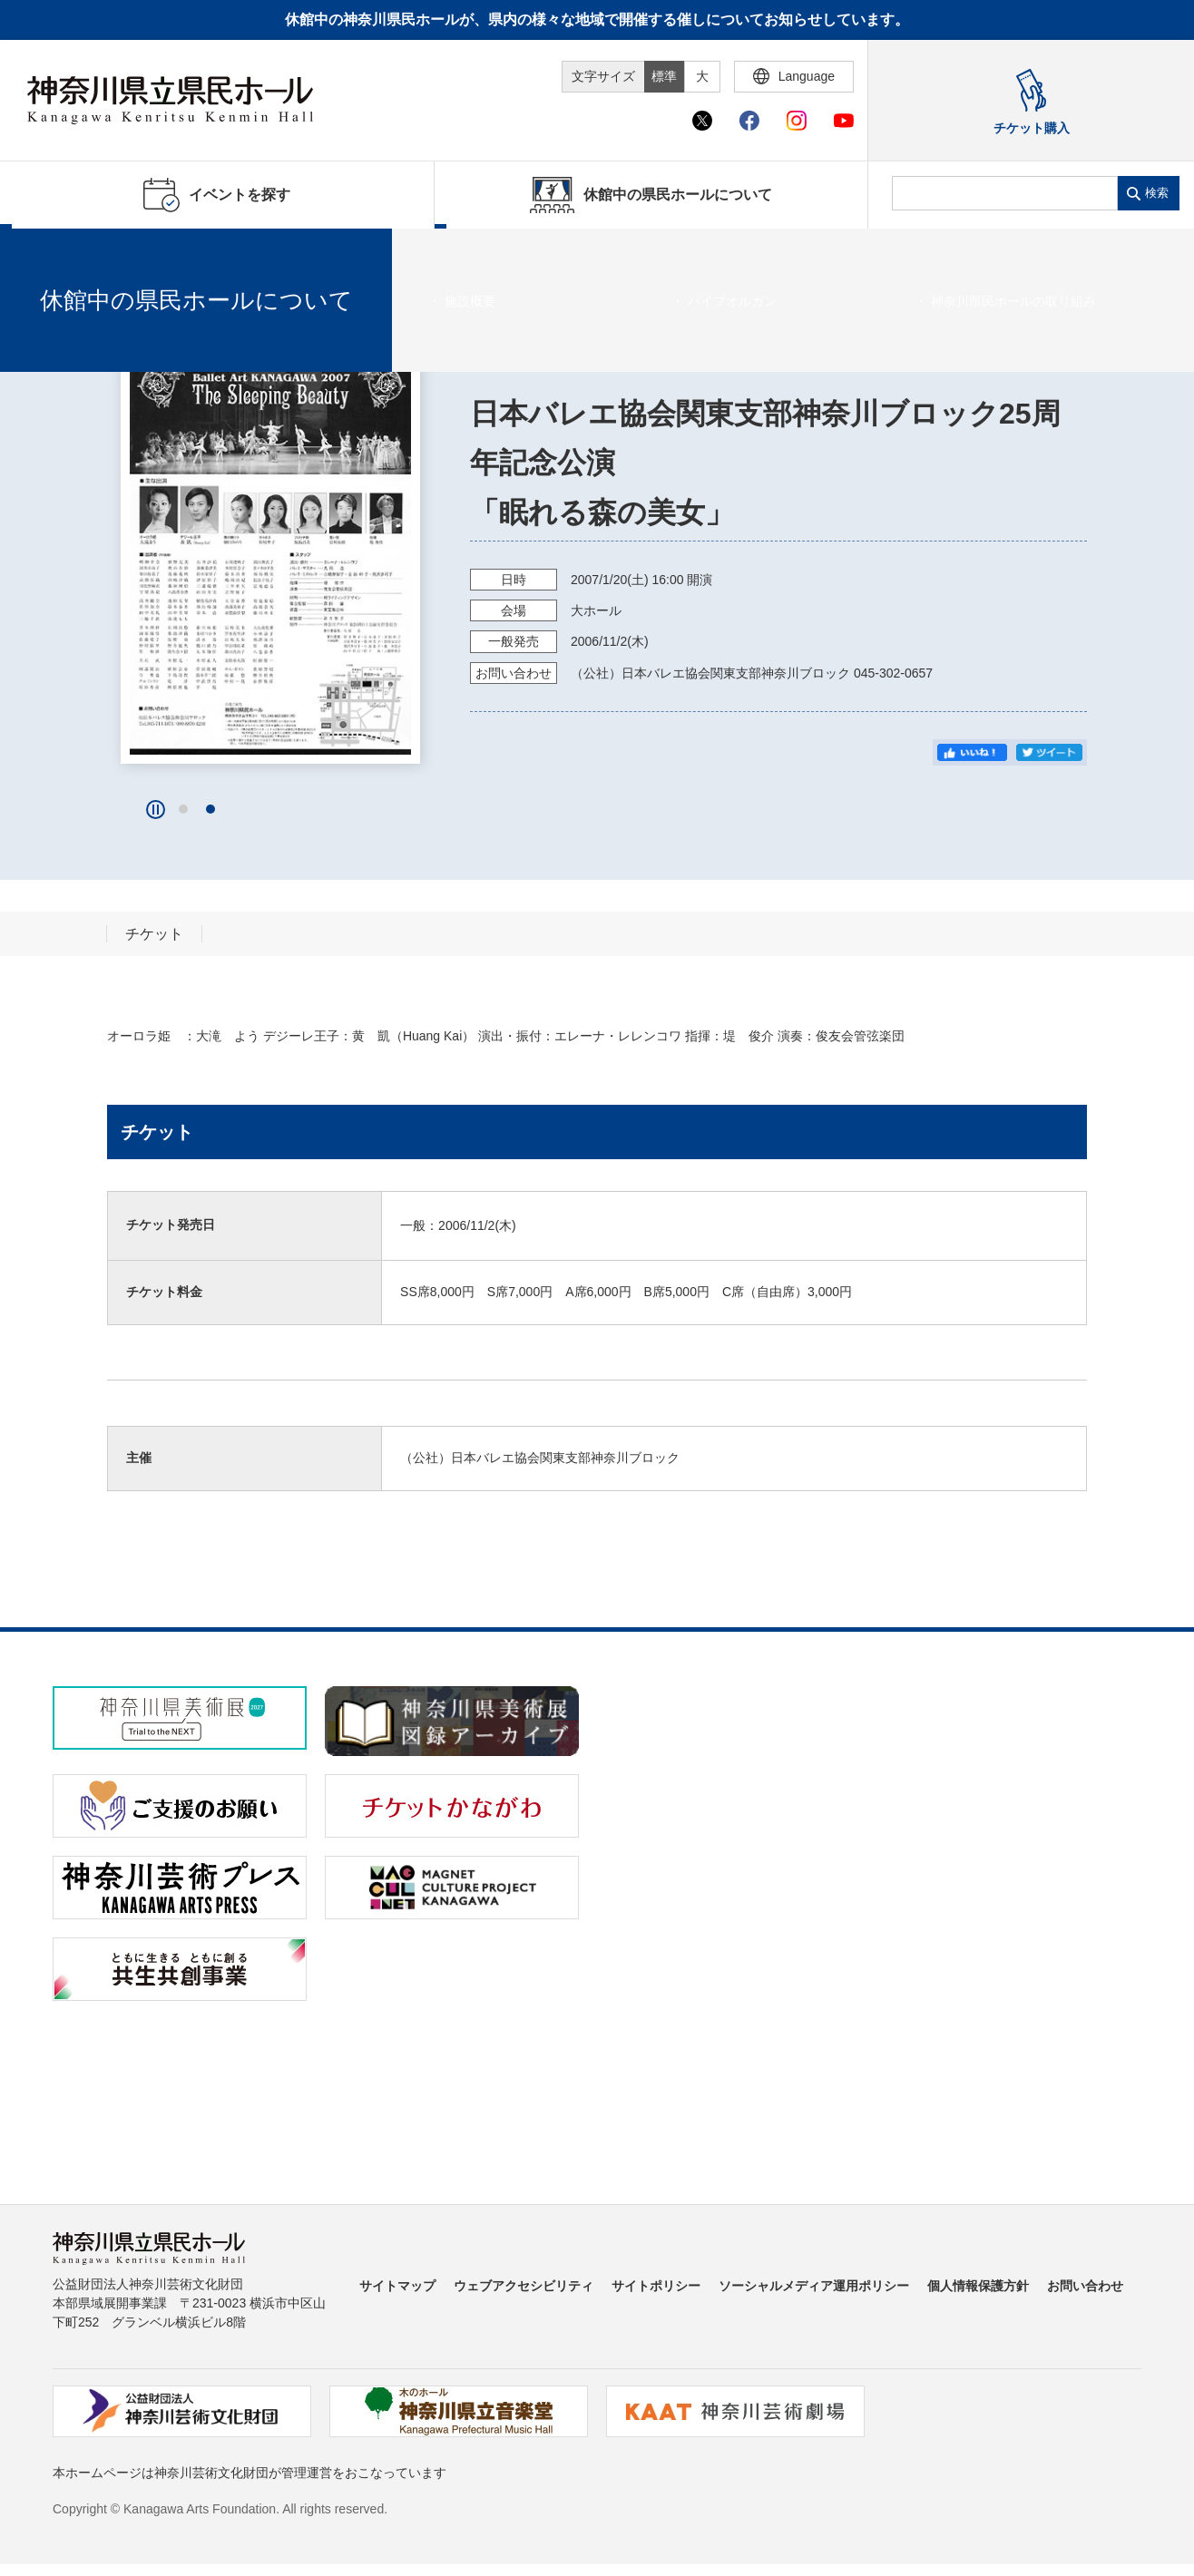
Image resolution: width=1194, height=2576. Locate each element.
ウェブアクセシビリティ (523, 2285)
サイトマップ (397, 2285)
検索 (1157, 193)
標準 (664, 76)
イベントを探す (113, 251)
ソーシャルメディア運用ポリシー (814, 2285)
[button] (183, 809)
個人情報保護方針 (978, 2285)
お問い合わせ (1085, 2285)
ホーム (43, 251)
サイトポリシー (656, 2285)
